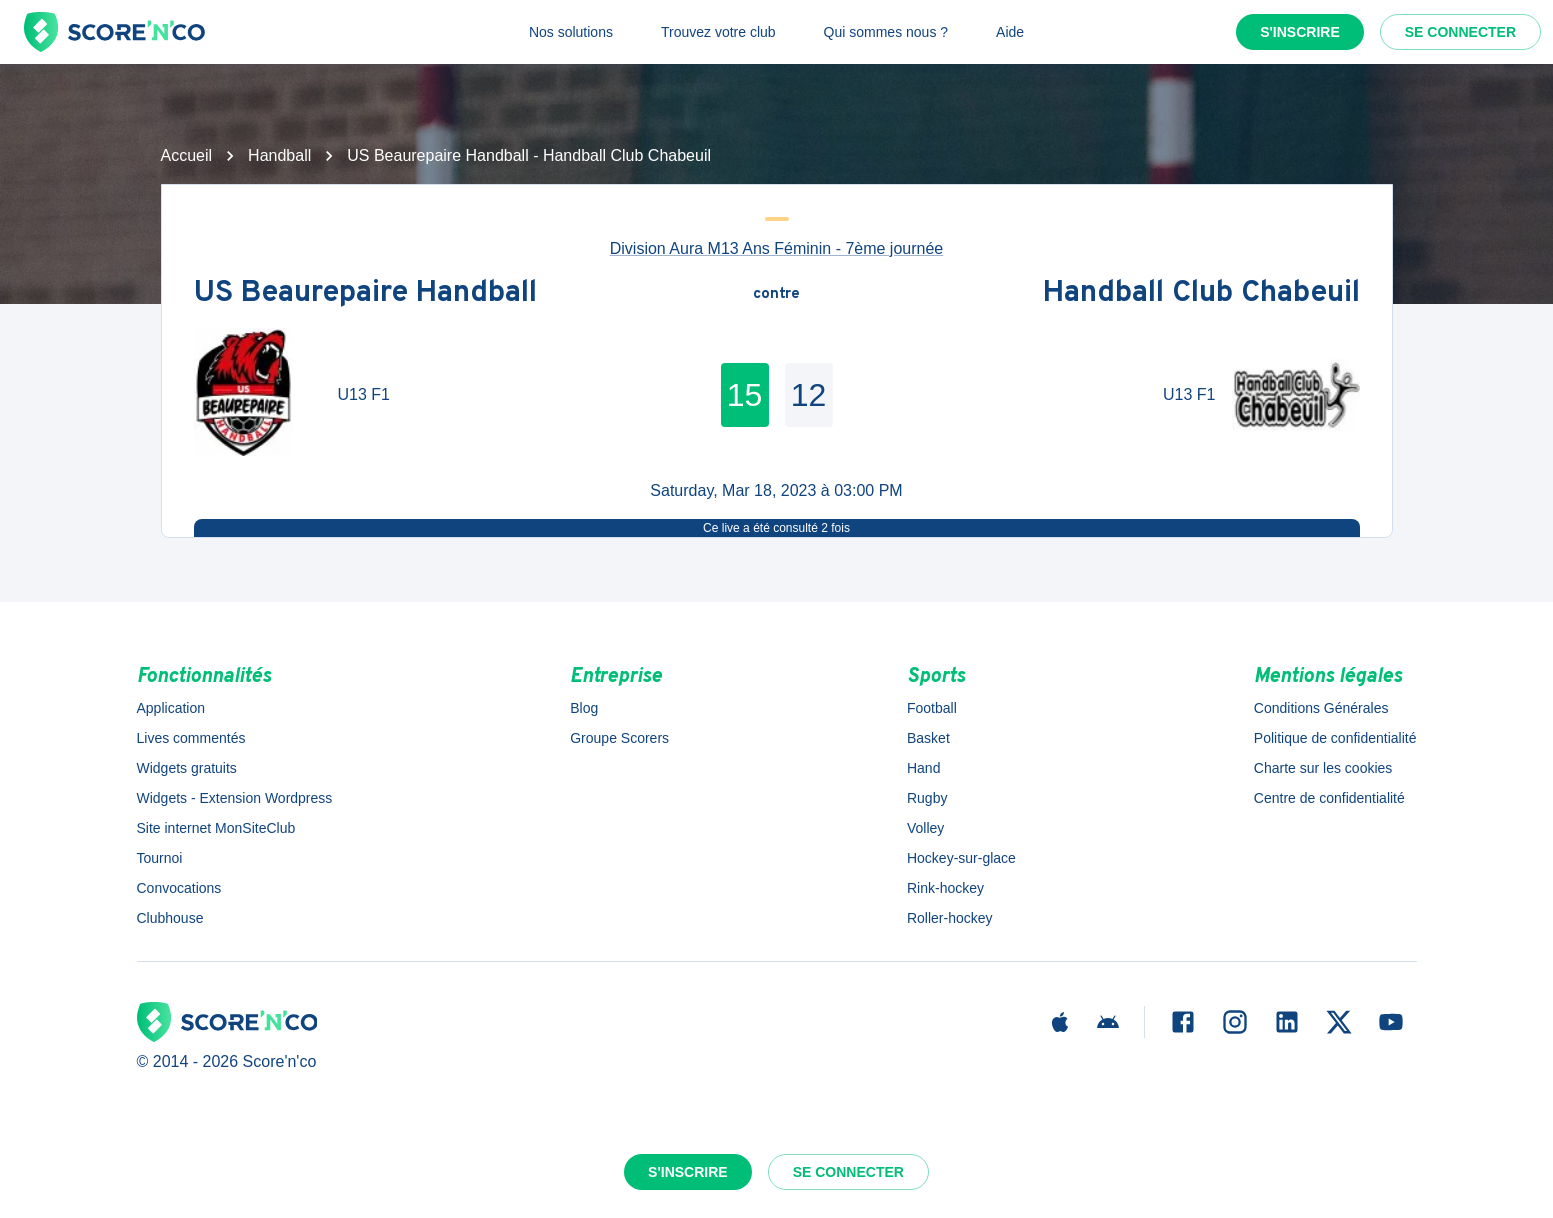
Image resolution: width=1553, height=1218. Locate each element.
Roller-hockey (950, 918)
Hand (923, 768)
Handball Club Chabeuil (1201, 294)
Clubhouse (170, 918)
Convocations (179, 888)
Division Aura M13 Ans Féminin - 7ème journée (777, 248)
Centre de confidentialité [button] (1329, 798)
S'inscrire (1300, 32)
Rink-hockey (945, 888)
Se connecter (1460, 32)
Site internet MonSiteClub (216, 828)
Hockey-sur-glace (961, 858)
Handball (279, 155)
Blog (584, 708)
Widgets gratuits (187, 768)
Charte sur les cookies (1323, 768)
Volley (925, 828)
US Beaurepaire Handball (365, 294)
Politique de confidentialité (1335, 738)
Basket (928, 738)
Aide (1010, 32)
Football (932, 708)
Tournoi (160, 858)
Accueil (187, 155)
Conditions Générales (1321, 708)
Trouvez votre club (718, 32)
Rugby (927, 798)
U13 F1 (364, 394)
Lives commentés (191, 738)
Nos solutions (571, 32)
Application (171, 708)
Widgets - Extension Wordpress (235, 798)
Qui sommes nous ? (886, 32)
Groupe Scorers (619, 738)
